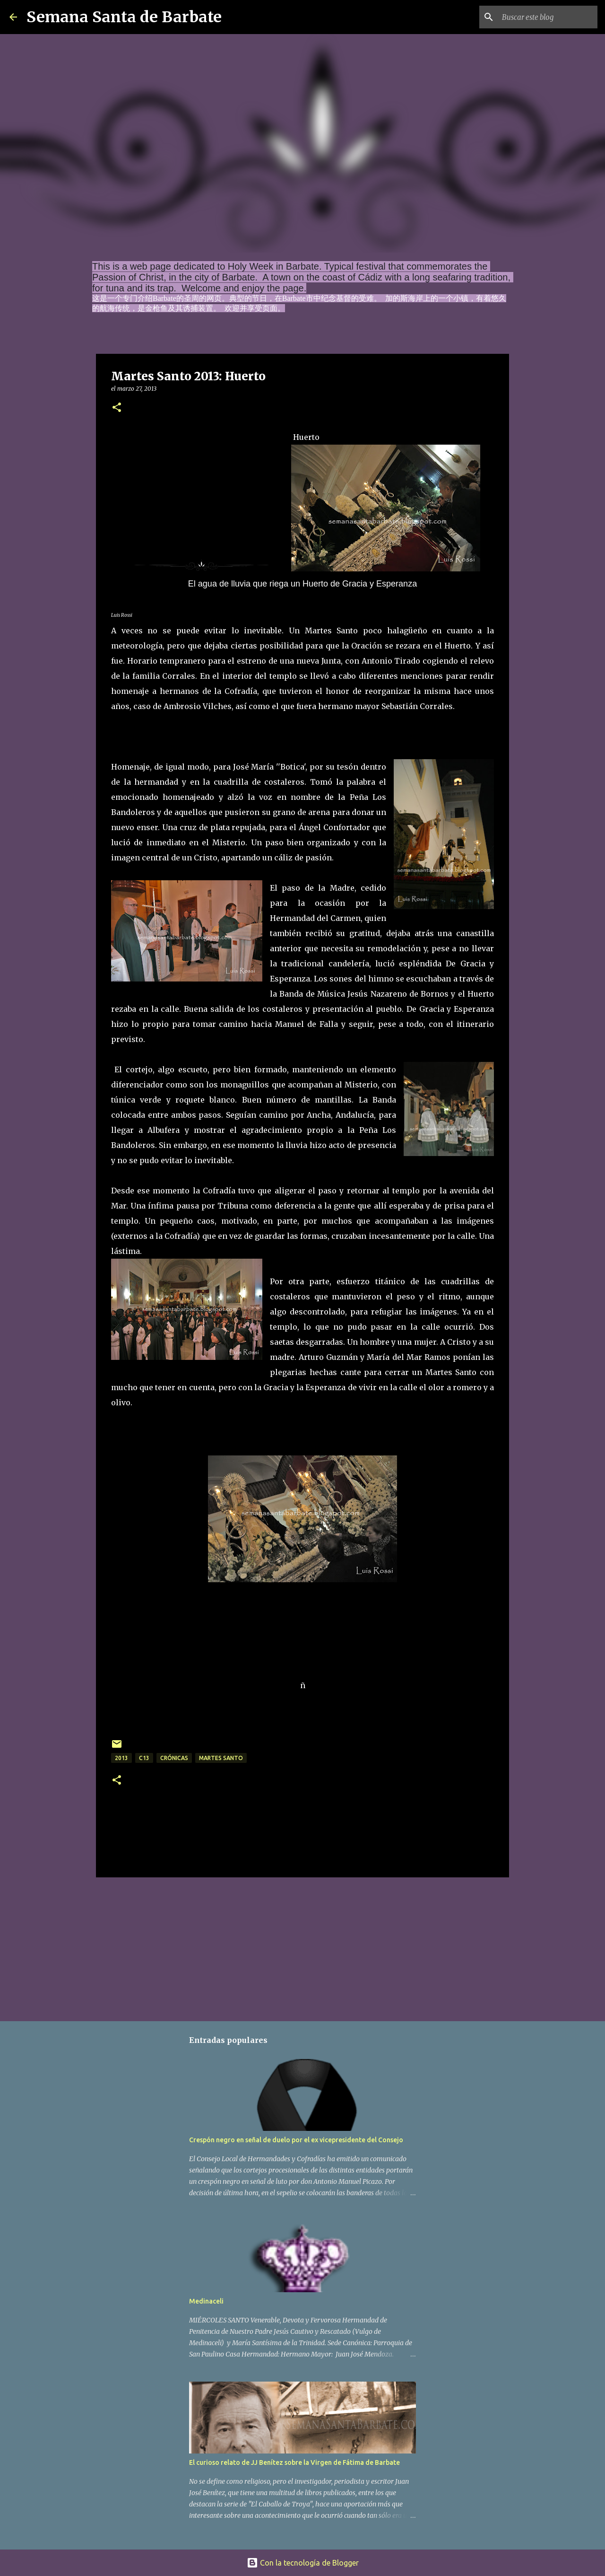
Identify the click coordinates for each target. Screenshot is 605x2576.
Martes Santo (221, 1758)
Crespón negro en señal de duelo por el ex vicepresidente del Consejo (296, 2140)
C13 (144, 1758)
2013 (121, 1758)
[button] (116, 408)
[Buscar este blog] (547, 17)
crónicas (174, 1758)
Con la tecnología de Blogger (303, 2562)
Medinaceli (206, 2301)
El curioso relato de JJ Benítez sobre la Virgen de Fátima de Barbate (294, 2462)
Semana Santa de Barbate (124, 17)
